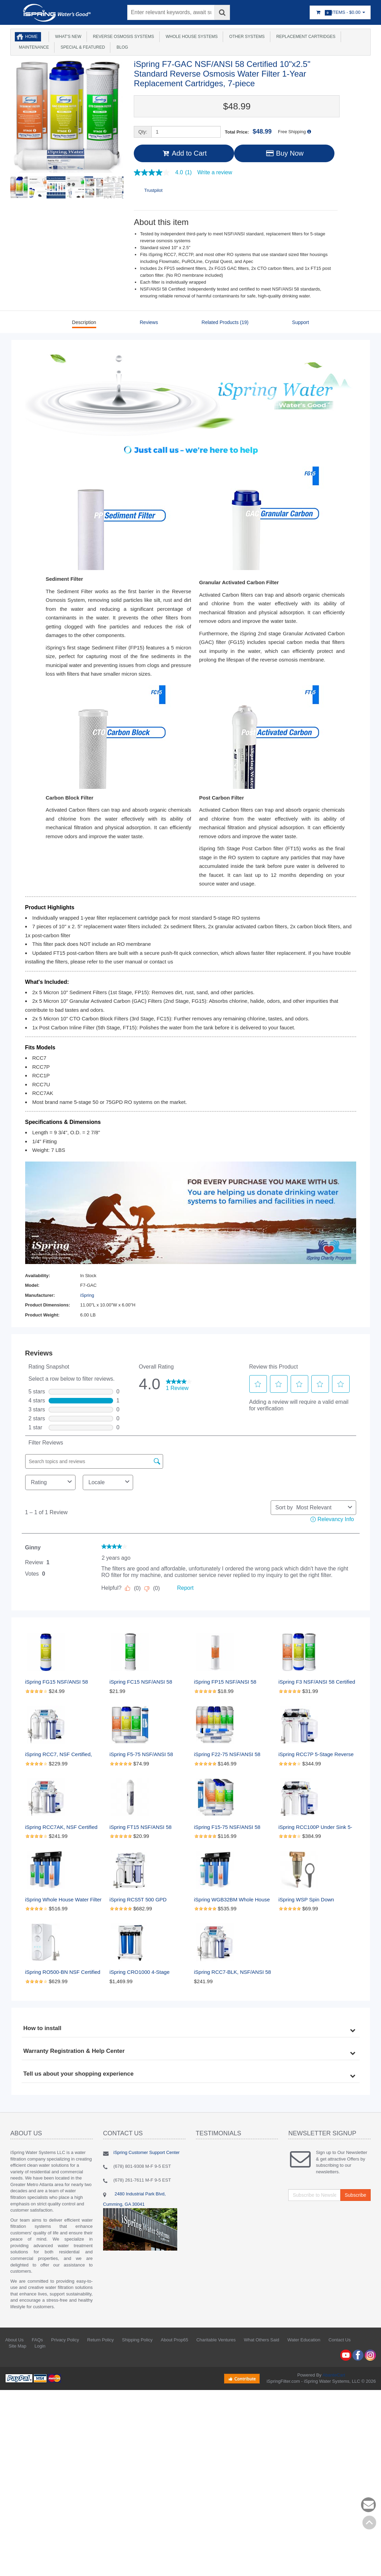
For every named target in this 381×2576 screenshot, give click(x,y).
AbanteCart (333, 2375)
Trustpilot (153, 190)
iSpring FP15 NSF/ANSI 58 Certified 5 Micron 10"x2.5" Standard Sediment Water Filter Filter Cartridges (231, 1682)
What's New (67, 36)
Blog (121, 47)
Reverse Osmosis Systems (122, 36)
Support (300, 322)
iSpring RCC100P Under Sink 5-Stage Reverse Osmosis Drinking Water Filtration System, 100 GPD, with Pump (317, 1827)
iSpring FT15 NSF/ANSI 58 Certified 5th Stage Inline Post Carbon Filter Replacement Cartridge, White (145, 1827)
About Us (14, 2339)
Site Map (17, 2346)
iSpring (87, 1295)
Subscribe (355, 2195)
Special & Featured (81, 47)
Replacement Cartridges (304, 36)
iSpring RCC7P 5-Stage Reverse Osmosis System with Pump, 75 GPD (317, 1754)
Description (84, 322)
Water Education (303, 2339)
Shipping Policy (137, 2339)
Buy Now (284, 153)
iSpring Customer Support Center (146, 2152)
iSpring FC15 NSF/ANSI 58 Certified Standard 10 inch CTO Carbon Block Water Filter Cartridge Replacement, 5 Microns (146, 1682)
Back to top (369, 2522)
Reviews (149, 322)
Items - (340, 13)
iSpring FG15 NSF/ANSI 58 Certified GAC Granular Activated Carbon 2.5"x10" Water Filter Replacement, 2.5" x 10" (63, 1682)
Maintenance (33, 47)
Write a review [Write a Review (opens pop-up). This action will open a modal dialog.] (214, 172)
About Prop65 (174, 2339)
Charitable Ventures (215, 2339)
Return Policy (100, 2339)
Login (40, 2346)
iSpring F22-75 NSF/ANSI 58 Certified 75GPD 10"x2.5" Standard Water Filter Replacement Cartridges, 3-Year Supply (231, 1754)
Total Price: (248, 131)
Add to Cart (184, 153)
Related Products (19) (225, 322)
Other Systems (245, 36)
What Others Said (261, 2339)
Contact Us (340, 2339)
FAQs (37, 2339)
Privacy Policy (65, 2339)
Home (31, 36)
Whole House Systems (190, 36)
